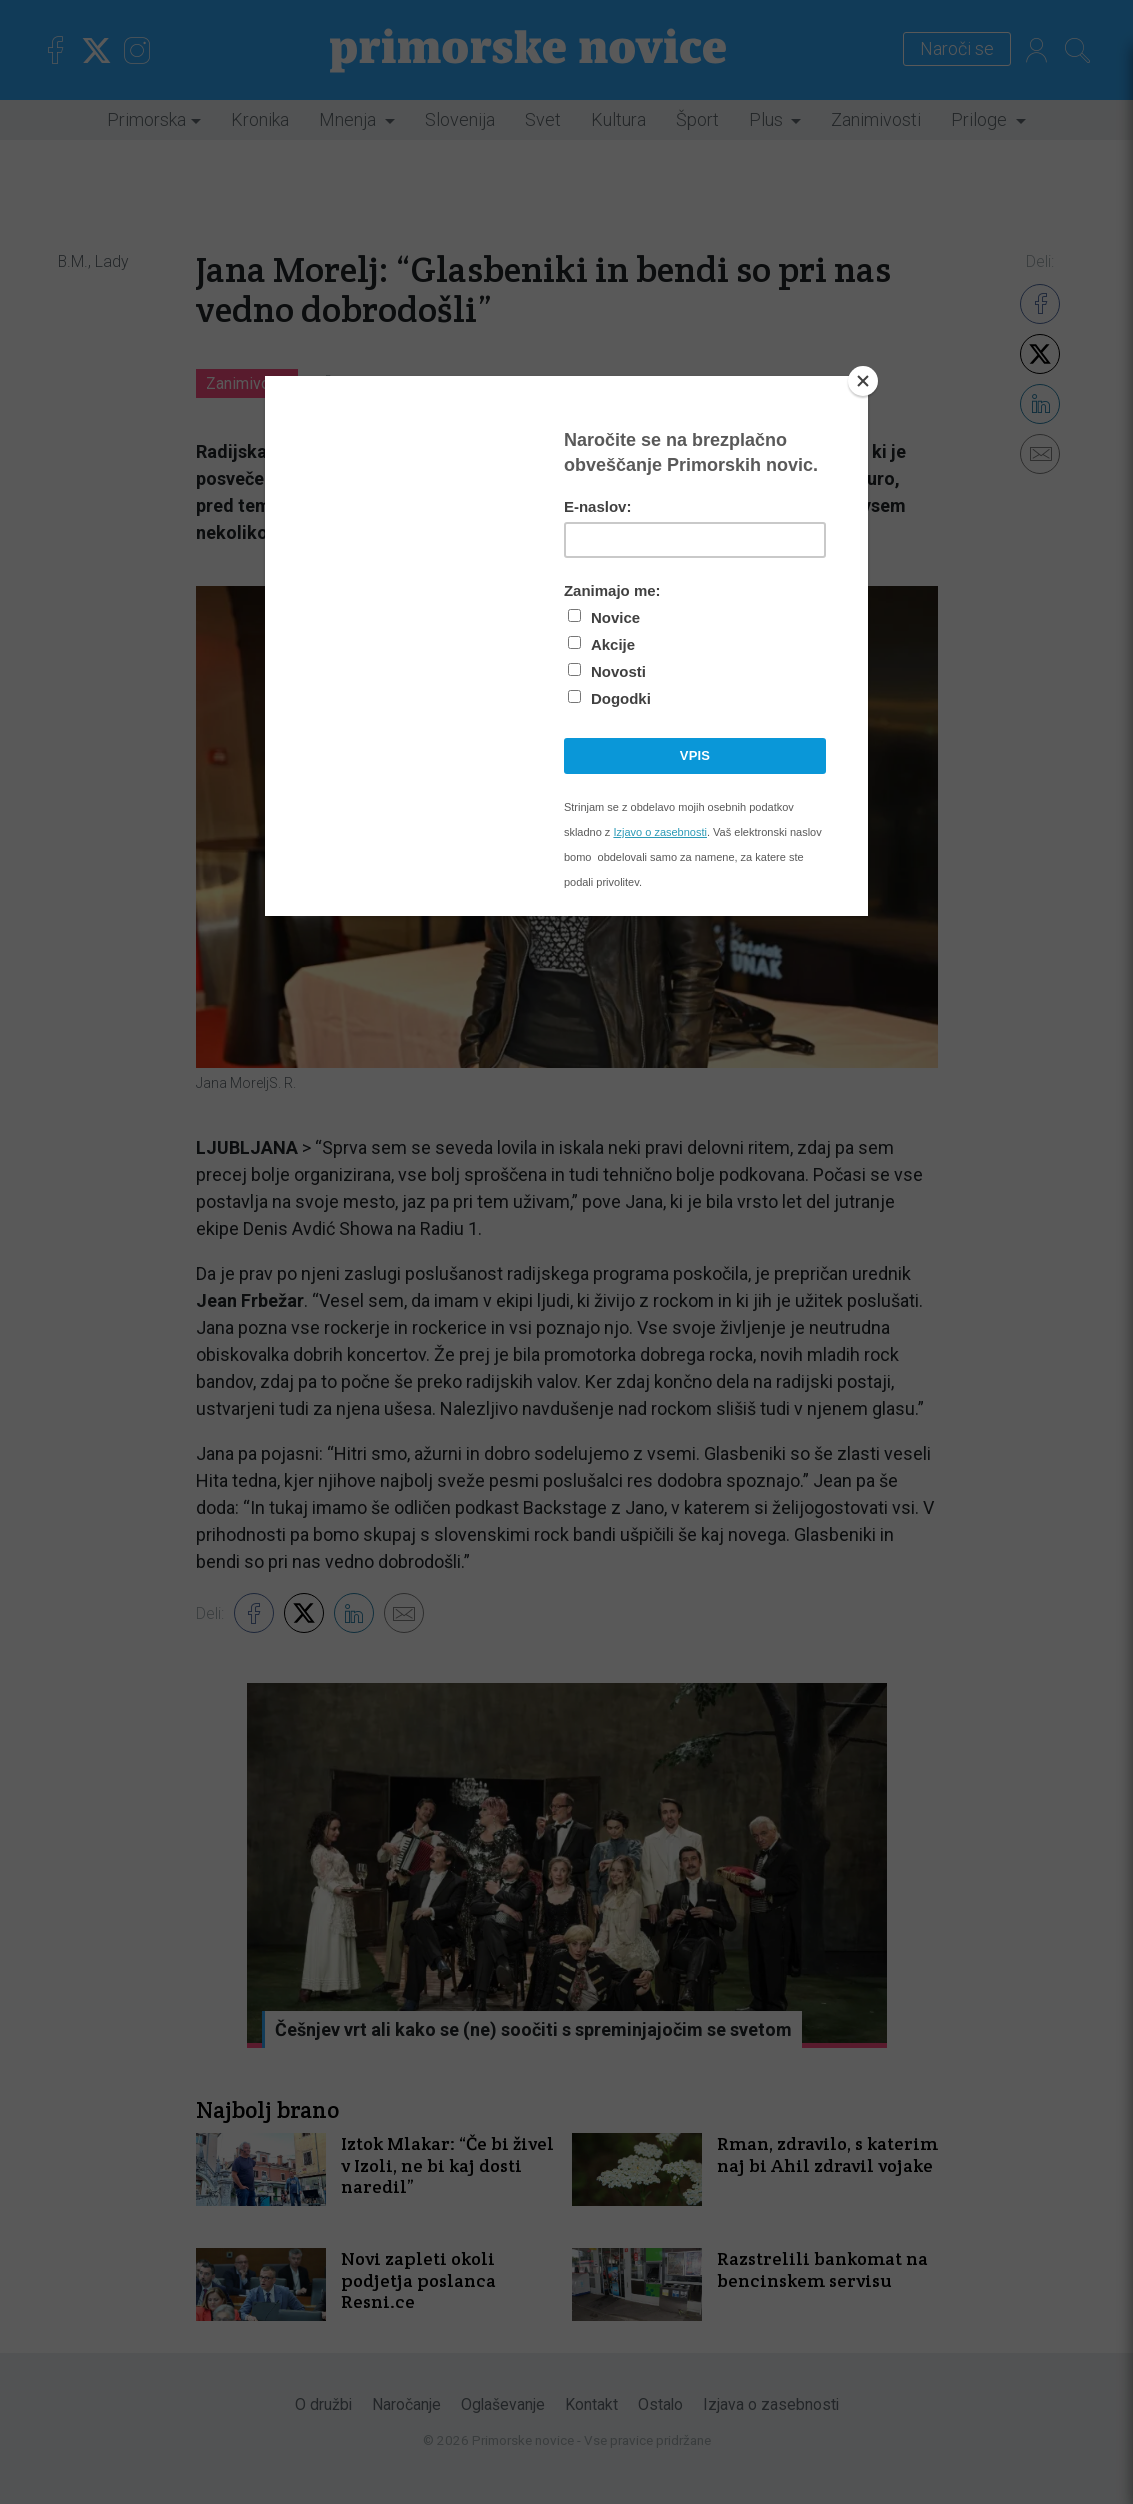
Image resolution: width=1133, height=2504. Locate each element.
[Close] (863, 381)
